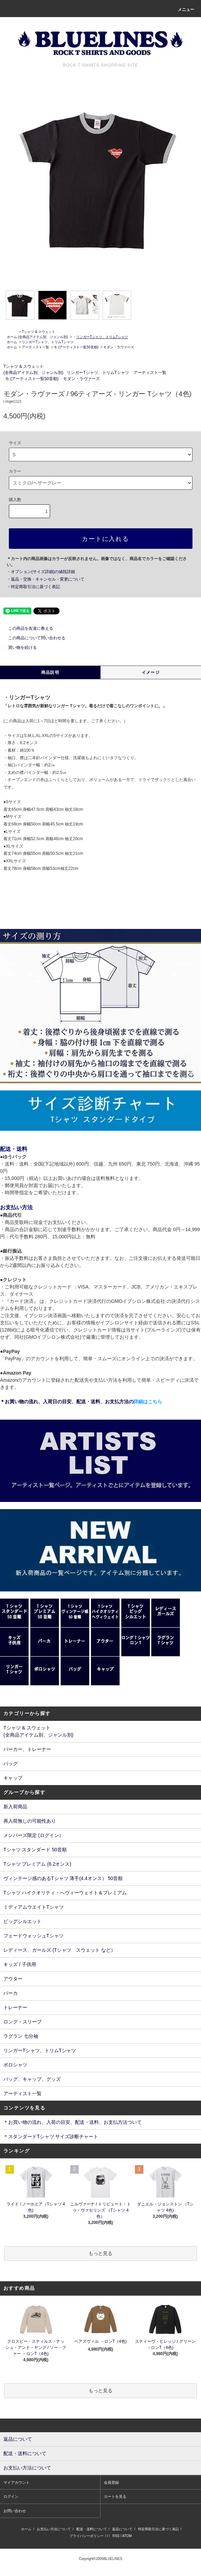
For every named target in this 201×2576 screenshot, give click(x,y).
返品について (122, 2529)
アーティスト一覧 (35, 347)
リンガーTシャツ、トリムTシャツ (48, 342)
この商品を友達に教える (26, 628)
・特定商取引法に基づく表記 (33, 586)
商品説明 (50, 672)
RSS (116, 2536)
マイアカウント (16, 2482)
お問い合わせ (14, 2511)
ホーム (12, 337)
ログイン (10, 2496)
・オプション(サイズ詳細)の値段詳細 (41, 571)
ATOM (127, 2536)
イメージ (151, 672)
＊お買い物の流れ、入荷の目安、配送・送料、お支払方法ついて (72, 2122)
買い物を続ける (18, 647)
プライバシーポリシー (86, 2536)
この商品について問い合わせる (32, 638)
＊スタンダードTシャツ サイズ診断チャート (50, 2136)
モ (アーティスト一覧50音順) (76, 347)
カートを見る (115, 2496)
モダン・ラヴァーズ (118, 347)
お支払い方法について (54, 2529)
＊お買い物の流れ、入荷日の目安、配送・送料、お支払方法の (81, 1401)
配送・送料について (91, 2529)
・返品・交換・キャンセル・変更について (45, 579)
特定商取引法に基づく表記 (158, 2529)
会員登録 (111, 2482)
